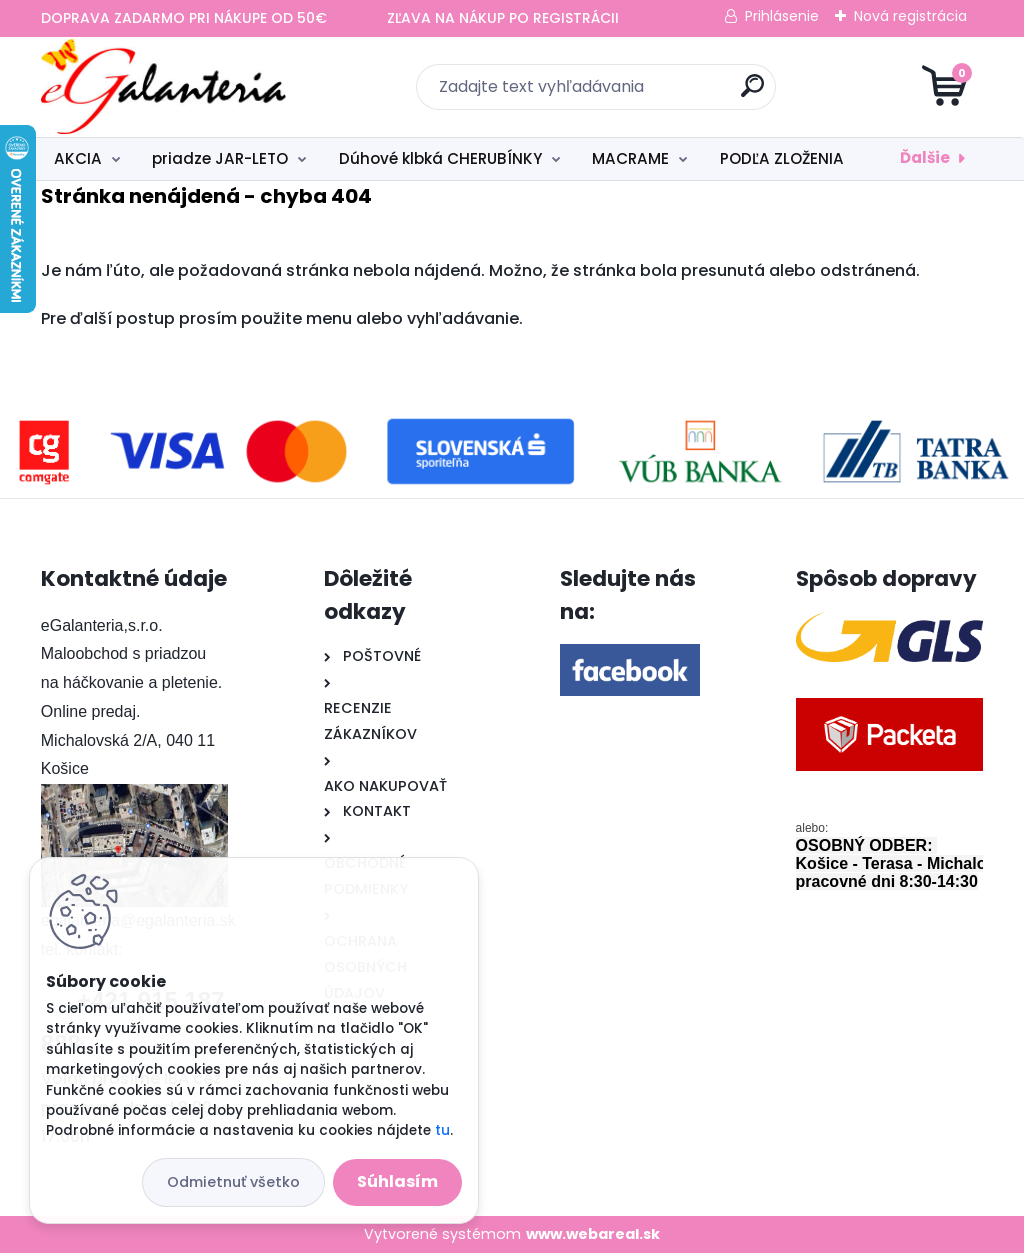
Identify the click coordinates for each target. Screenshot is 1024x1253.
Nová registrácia (910, 16)
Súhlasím (397, 1181)
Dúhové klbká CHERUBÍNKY (440, 158)
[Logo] (163, 87)
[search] (752, 93)
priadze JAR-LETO (220, 158)
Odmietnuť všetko (233, 1182)
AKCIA (78, 158)
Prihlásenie (782, 16)
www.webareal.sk (593, 1234)
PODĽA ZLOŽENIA (782, 158)
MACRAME (630, 158)
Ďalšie (925, 157)
